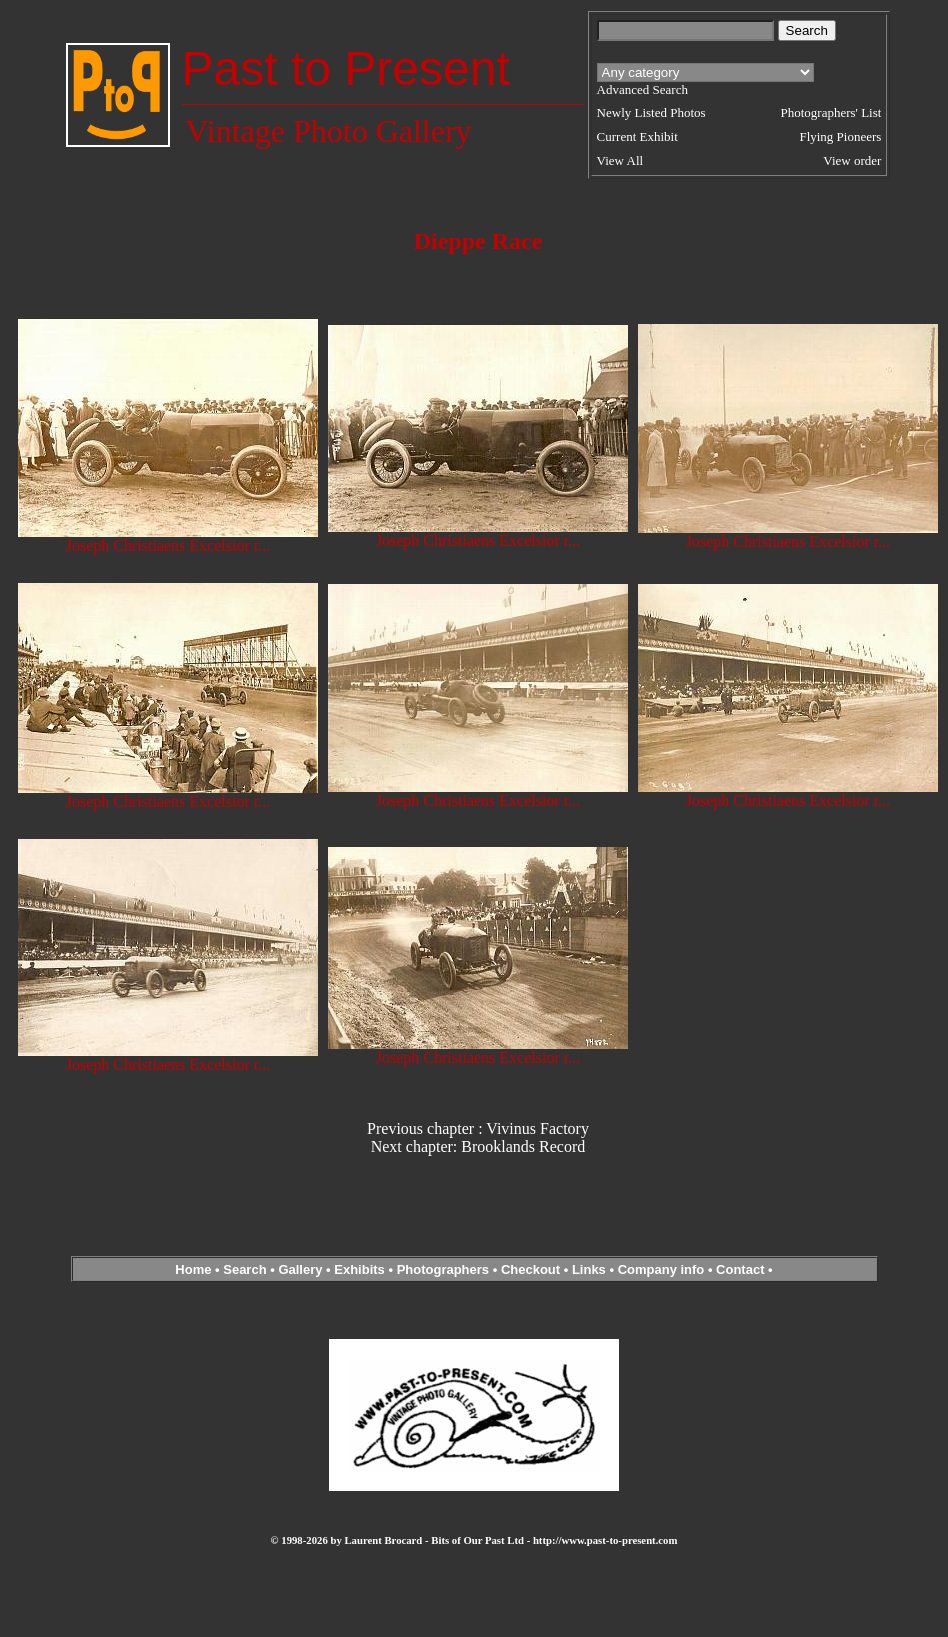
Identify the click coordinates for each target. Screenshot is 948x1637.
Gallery (300, 1269)
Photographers (443, 1269)
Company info (663, 1269)
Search (244, 1269)
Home (193, 1269)
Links (589, 1269)
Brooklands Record (523, 1146)
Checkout (530, 1269)
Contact (740, 1269)
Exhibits (359, 1269)
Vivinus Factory (537, 1128)
